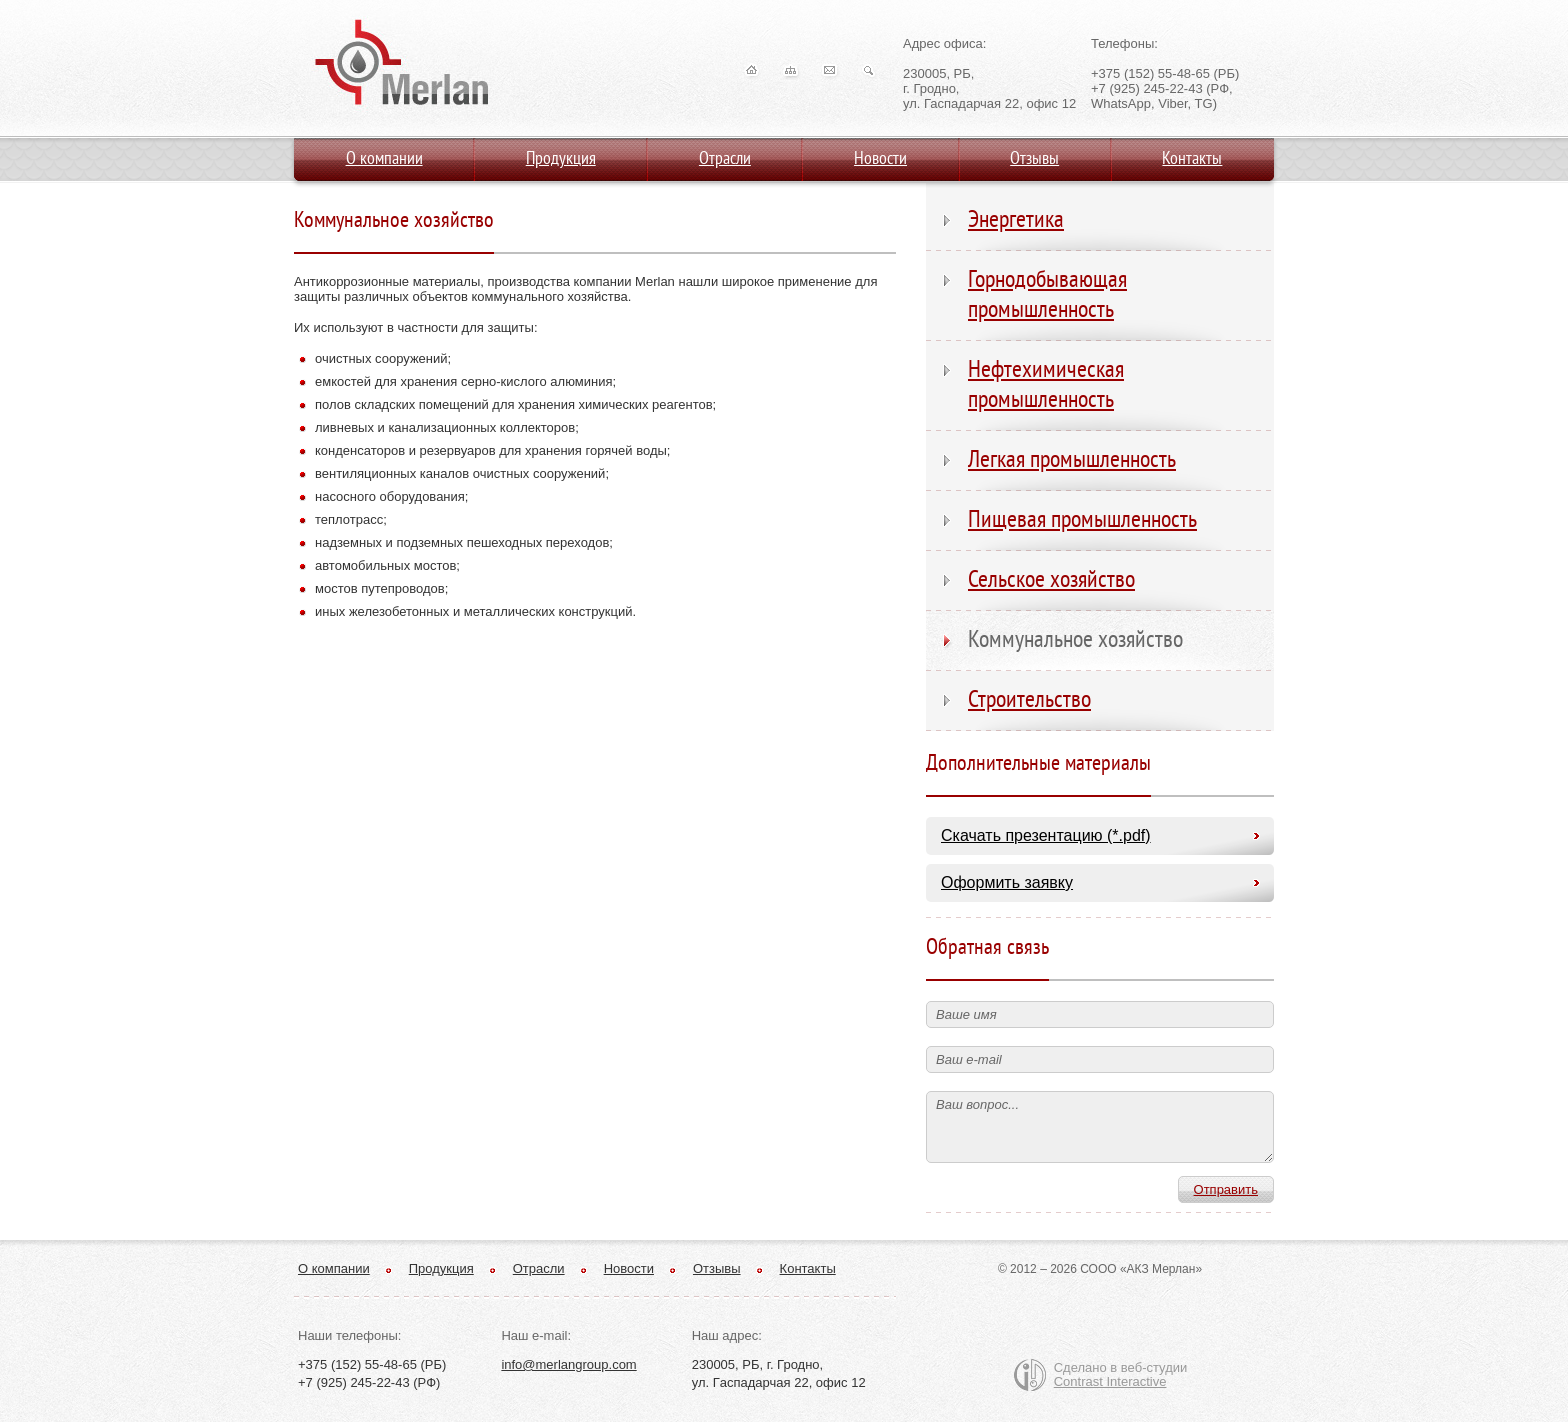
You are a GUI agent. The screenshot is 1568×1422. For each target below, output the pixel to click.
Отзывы (717, 1268)
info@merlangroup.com (568, 1364)
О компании (334, 1268)
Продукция (441, 1268)
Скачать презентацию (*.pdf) (1046, 835)
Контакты (808, 1268)
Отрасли (539, 1268)
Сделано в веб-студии (1121, 1374)
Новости (629, 1268)
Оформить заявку (1007, 882)
